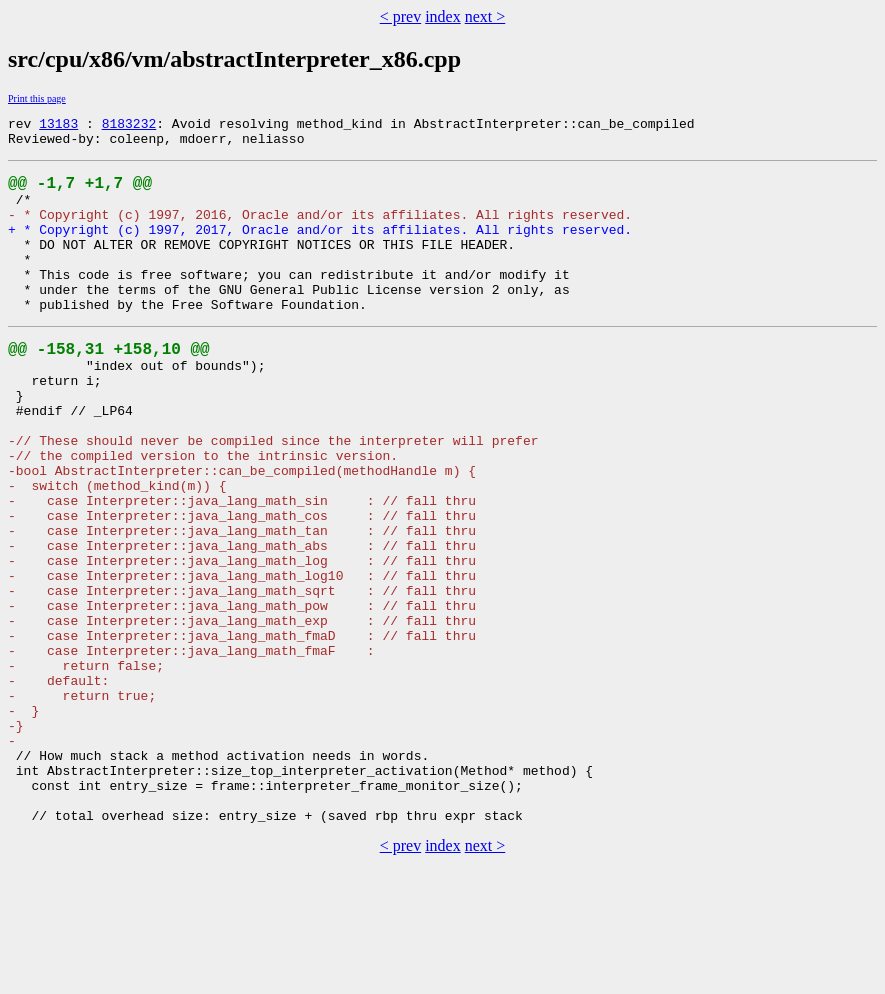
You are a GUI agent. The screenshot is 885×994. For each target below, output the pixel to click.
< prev (400, 16)
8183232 (129, 126)
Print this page (37, 98)
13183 (58, 126)
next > (485, 16)
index (443, 16)
